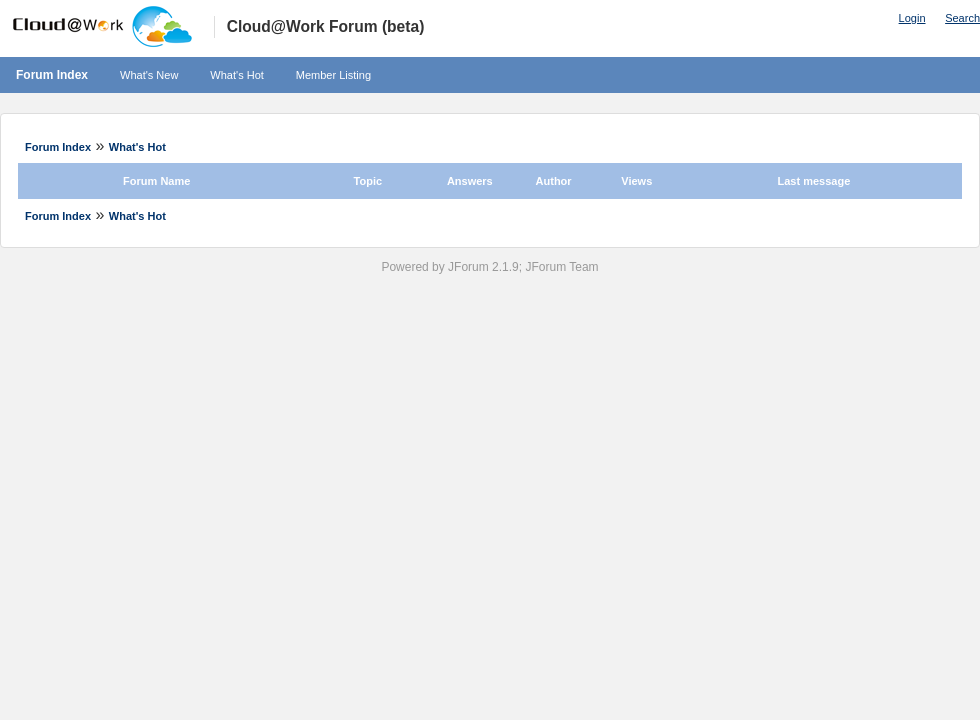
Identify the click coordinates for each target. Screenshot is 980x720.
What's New (149, 75)
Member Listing (333, 75)
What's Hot (236, 75)
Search (962, 18)
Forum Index (52, 75)
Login (912, 18)
